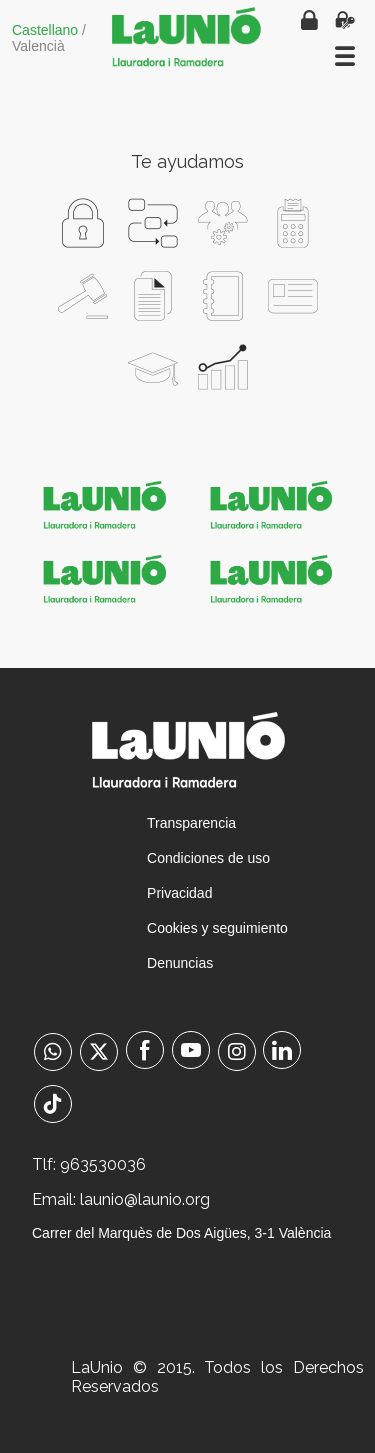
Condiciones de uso (208, 858)
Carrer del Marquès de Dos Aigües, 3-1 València (181, 1233)
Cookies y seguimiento (217, 928)
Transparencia (191, 823)
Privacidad (179, 893)
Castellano (45, 30)
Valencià (38, 46)
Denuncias (180, 963)
